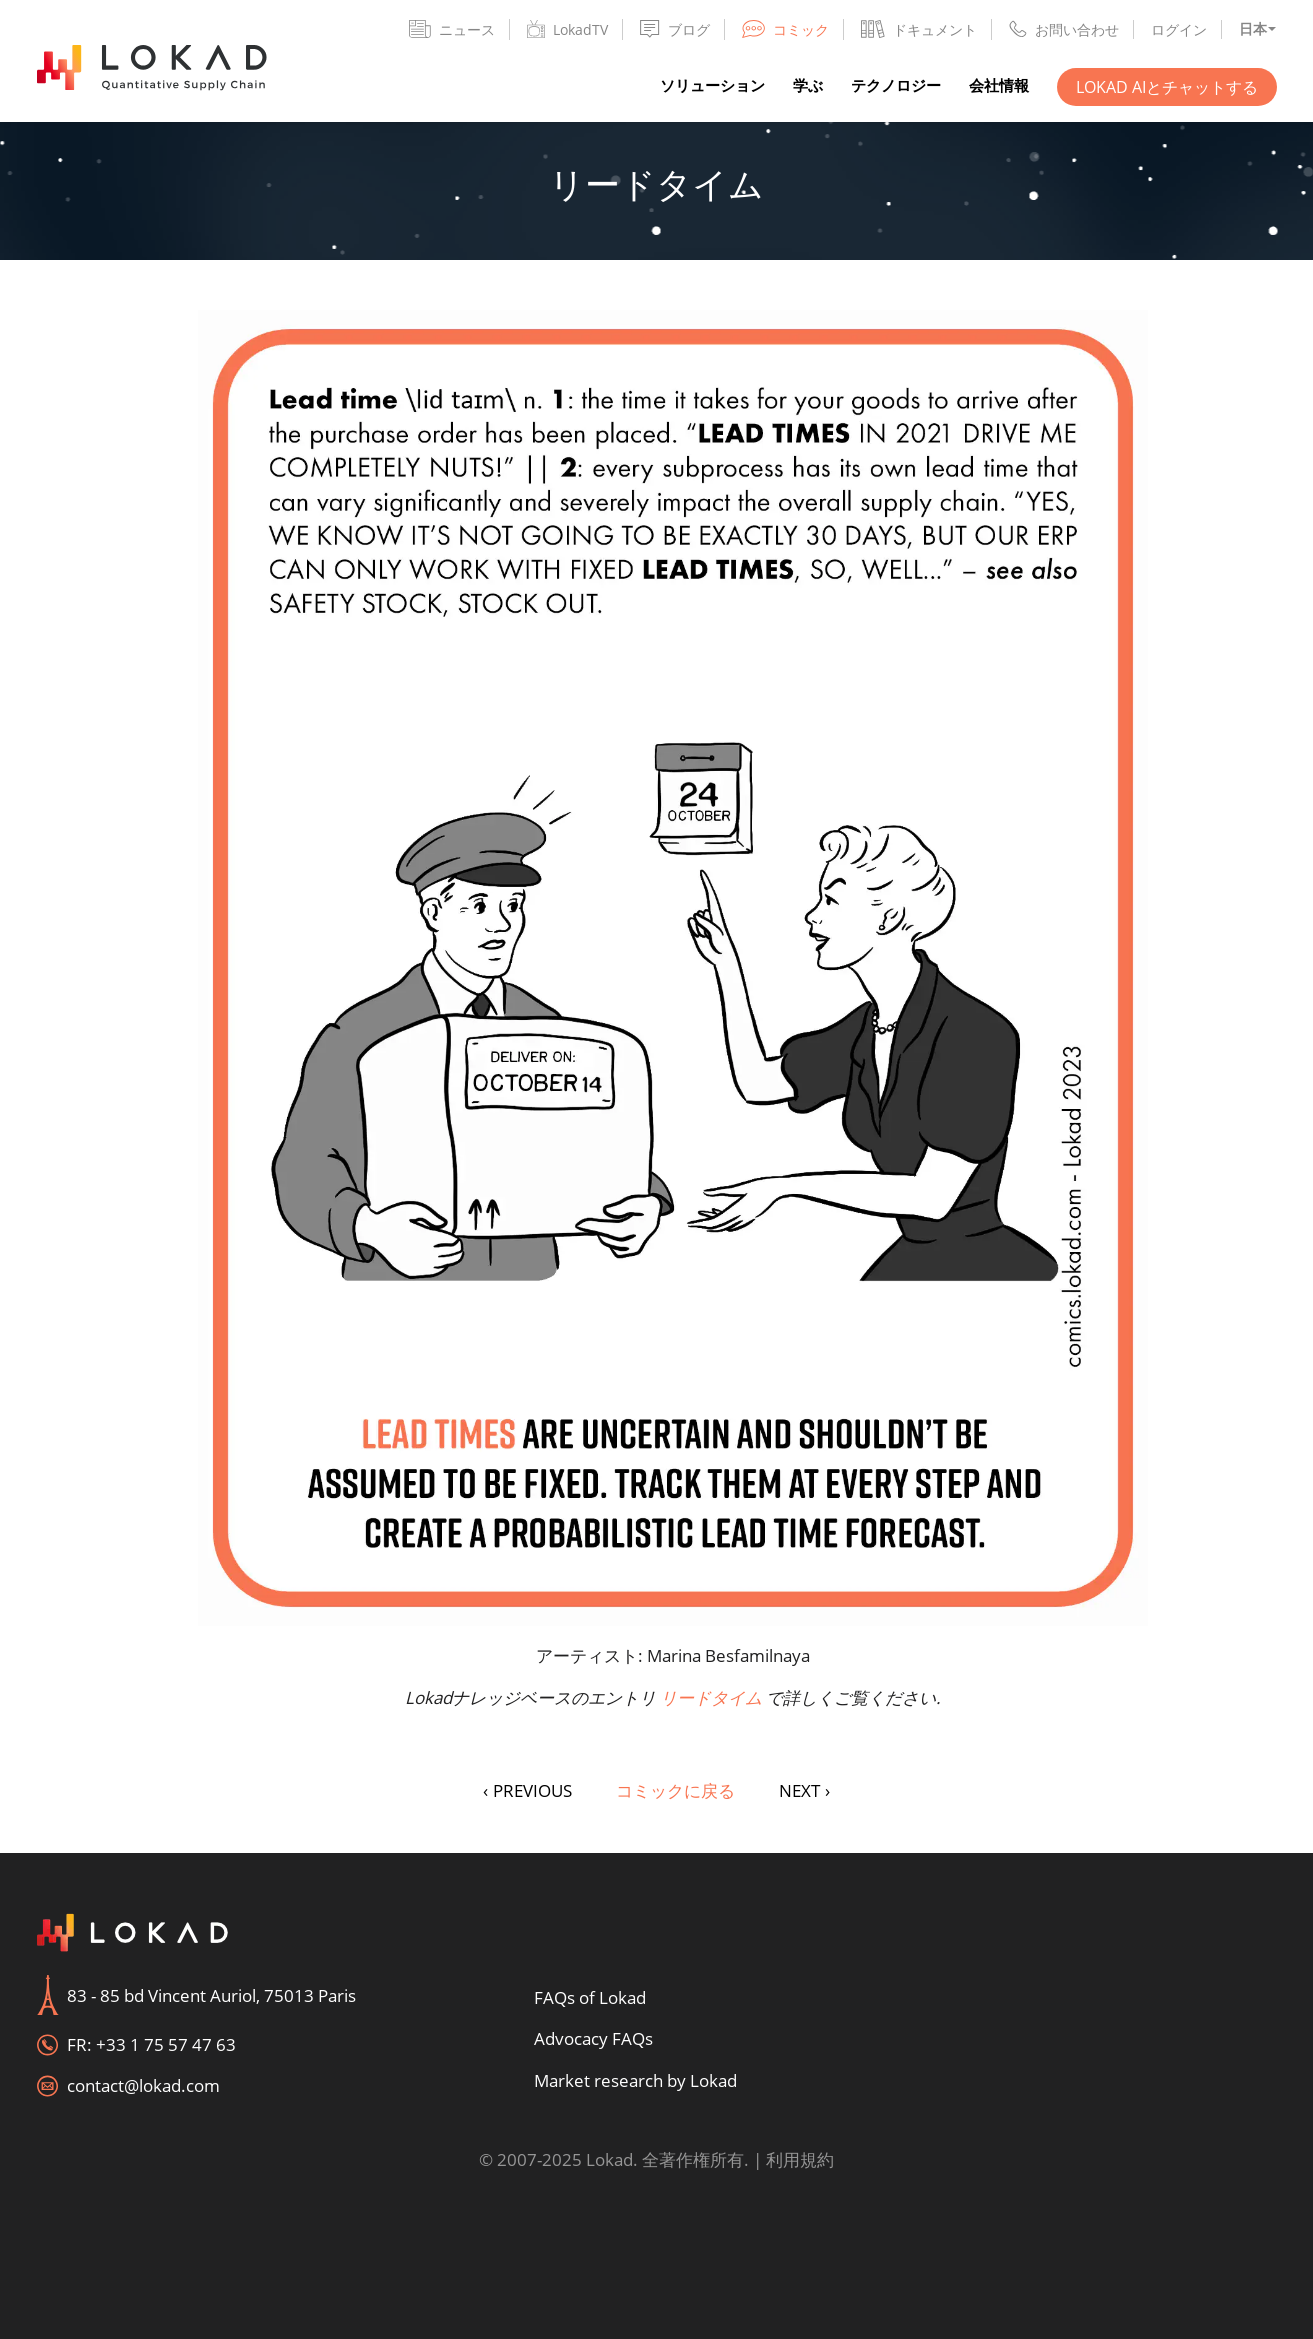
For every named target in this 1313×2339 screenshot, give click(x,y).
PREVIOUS (527, 1790)
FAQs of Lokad (590, 1997)
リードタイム (711, 1697)
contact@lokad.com (143, 2085)
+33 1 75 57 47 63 (166, 2044)
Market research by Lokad (635, 2080)
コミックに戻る (675, 1790)
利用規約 (800, 2159)
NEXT (804, 1790)
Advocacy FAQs (593, 2038)
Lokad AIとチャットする (1167, 87)
